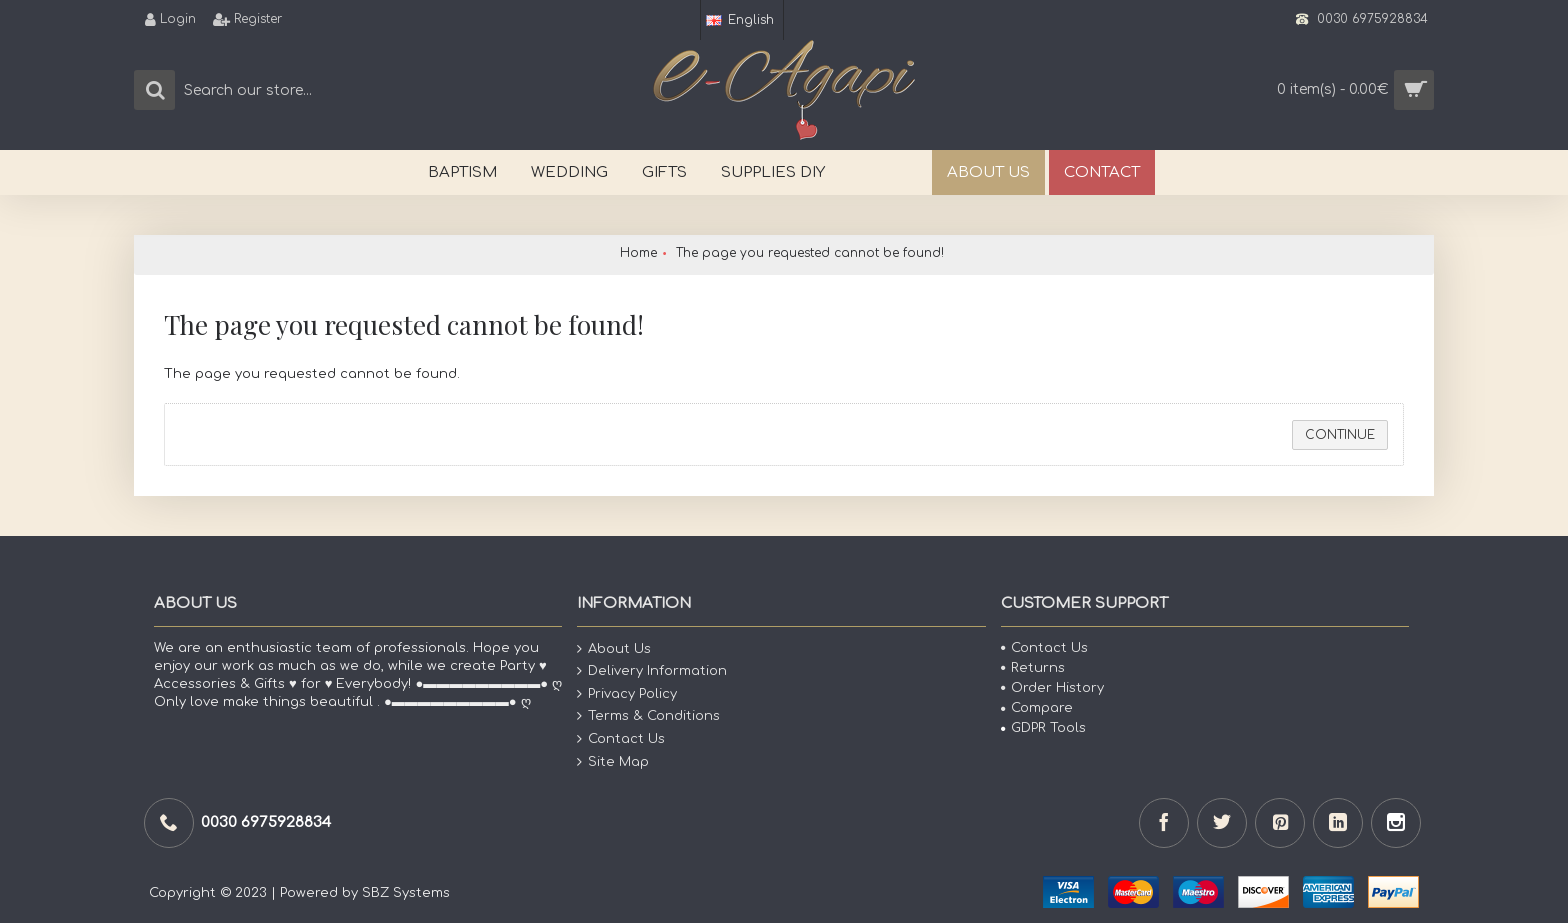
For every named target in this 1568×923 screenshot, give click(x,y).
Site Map (613, 761)
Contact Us (621, 739)
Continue (1340, 435)
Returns (1033, 668)
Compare (1037, 708)
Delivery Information (652, 671)
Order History (1052, 688)
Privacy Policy (627, 694)
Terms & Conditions (648, 716)
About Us (614, 648)
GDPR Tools (1043, 728)
